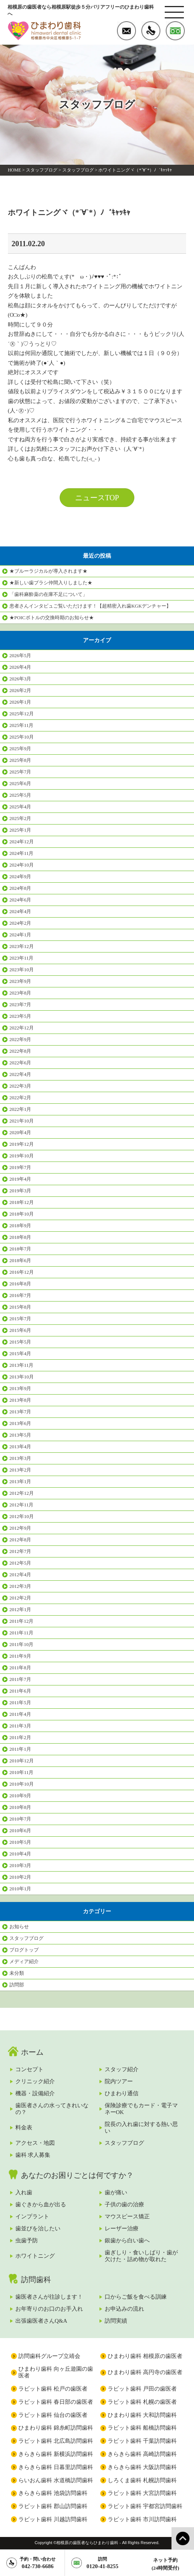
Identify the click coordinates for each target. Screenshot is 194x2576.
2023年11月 (21, 958)
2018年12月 (21, 1202)
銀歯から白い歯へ (127, 2240)
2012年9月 (20, 1528)
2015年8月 (20, 1307)
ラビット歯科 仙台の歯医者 (52, 2415)
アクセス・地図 (35, 2143)
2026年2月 (20, 690)
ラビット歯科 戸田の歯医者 (142, 2388)
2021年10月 (21, 1121)
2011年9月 (20, 1656)
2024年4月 (20, 911)
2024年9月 (20, 876)
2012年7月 (20, 1551)
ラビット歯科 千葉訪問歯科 (142, 2441)
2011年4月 (20, 1714)
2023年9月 (20, 981)
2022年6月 (20, 1062)
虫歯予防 (26, 2240)
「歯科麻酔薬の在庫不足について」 (48, 594)
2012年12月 (21, 1493)
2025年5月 (20, 795)
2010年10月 (21, 1784)
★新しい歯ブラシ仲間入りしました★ (50, 582)
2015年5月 (20, 1342)
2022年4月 (20, 1074)
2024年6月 (20, 900)
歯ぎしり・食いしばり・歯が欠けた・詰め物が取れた (141, 2255)
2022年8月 (20, 1051)
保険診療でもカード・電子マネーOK (141, 2108)
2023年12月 (21, 946)
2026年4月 (20, 667)
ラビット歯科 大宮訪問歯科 (142, 2493)
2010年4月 (20, 1854)
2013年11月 (21, 1365)
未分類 (16, 1973)
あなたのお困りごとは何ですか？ (77, 2175)
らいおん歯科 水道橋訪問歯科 (55, 2480)
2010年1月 (20, 1888)
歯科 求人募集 (33, 2155)
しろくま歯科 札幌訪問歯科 (142, 2480)
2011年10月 (21, 1644)
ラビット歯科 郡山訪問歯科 (52, 2506)
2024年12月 (21, 841)
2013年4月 (20, 1446)
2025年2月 (20, 818)
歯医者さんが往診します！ (49, 2297)
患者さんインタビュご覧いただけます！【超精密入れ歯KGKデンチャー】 (90, 606)
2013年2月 (20, 1470)
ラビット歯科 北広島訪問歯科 (55, 2441)
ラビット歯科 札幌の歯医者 (142, 2401)
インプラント (32, 2216)
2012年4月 (20, 1574)
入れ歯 (23, 2192)
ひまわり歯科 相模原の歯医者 (145, 2356)
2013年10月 (21, 1377)
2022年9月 (20, 1039)
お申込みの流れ (124, 2309)
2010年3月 (20, 1865)
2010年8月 (20, 1807)
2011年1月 (20, 1749)
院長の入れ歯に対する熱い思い (141, 2127)
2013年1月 (20, 1481)
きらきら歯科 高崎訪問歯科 (142, 2454)
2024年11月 (21, 853)
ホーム (32, 2052)
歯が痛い (116, 2192)
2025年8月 (20, 760)
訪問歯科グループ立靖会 (49, 2356)
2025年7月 (20, 772)
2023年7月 (20, 1004)
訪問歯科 (36, 2279)
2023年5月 (20, 1016)
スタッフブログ (41, 170)
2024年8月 (20, 888)
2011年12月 (21, 1621)
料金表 (23, 2128)
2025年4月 (20, 807)
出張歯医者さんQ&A (41, 2321)
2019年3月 (20, 1190)
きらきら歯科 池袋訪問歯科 (52, 2493)
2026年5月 (20, 655)
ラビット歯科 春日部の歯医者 (55, 2401)
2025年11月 (21, 725)
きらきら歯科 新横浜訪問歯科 (55, 2454)
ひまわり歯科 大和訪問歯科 (142, 2415)
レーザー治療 (121, 2228)
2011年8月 (20, 1667)
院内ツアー (119, 2081)
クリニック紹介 (35, 2081)
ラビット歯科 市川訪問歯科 (142, 2519)
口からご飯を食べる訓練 (136, 2297)
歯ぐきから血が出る (40, 2204)
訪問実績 (116, 2321)
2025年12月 (21, 713)
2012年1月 (20, 1609)
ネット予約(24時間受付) (165, 2564)
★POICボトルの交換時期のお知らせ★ (51, 617)
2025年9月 (20, 748)
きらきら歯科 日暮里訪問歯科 (55, 2467)
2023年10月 (21, 969)
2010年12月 (21, 1760)
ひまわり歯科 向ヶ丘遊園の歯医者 (55, 2372)
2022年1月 (20, 1109)
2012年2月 (20, 1598)
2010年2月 (20, 1877)
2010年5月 (20, 1842)
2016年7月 (20, 1295)
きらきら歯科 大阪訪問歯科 (142, 2467)
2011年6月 (20, 1691)
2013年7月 (20, 1411)
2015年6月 (20, 1330)
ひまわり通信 (121, 2093)
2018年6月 (20, 1260)
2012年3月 (20, 1586)
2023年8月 (20, 993)
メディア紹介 (24, 1961)
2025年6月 (20, 783)
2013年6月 (20, 1423)
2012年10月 (21, 1516)
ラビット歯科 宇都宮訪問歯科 (145, 2506)
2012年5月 (20, 1563)
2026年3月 (20, 679)
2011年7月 (20, 1679)
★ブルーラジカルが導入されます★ (48, 571)
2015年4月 (20, 1353)
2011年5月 (20, 1702)
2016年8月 (20, 1283)
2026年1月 (20, 702)
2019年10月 (21, 1156)
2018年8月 (20, 1237)
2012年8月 (20, 1539)
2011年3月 (20, 1726)
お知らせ (19, 1926)
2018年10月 (21, 1214)
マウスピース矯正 (127, 2216)
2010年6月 (20, 1830)
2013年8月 (20, 1400)
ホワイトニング (35, 2256)
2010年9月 (20, 1795)
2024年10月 (21, 865)
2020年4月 (20, 1132)
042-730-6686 (38, 2562)
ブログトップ (24, 1950)
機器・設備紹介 (35, 2093)
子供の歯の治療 (124, 2204)
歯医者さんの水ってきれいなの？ (52, 2108)
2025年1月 (20, 830)
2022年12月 (21, 1028)
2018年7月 (20, 1249)
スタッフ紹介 (121, 2069)
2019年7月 (20, 1167)
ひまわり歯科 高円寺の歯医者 (145, 2372)
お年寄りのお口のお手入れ (49, 2309)
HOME (14, 170)
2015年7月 (20, 1318)
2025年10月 (21, 737)
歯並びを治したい (37, 2228)
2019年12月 (21, 1144)
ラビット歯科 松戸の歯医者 (52, 2388)
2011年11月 (21, 1633)
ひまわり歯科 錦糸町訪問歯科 (55, 2427)
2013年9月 (20, 1388)
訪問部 (16, 1985)
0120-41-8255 (103, 2562)
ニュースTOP (97, 498)
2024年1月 (20, 934)
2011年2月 (20, 1737)
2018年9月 (20, 1225)
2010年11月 (21, 1772)
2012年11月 (21, 1505)
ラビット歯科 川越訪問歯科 (52, 2519)
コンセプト (29, 2069)
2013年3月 (20, 1458)
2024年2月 (20, 923)
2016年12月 (21, 1272)
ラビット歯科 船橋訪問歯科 (142, 2427)
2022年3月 (20, 1086)
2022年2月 (20, 1097)
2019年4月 (20, 1179)
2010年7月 (20, 1819)
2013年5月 (20, 1435)
